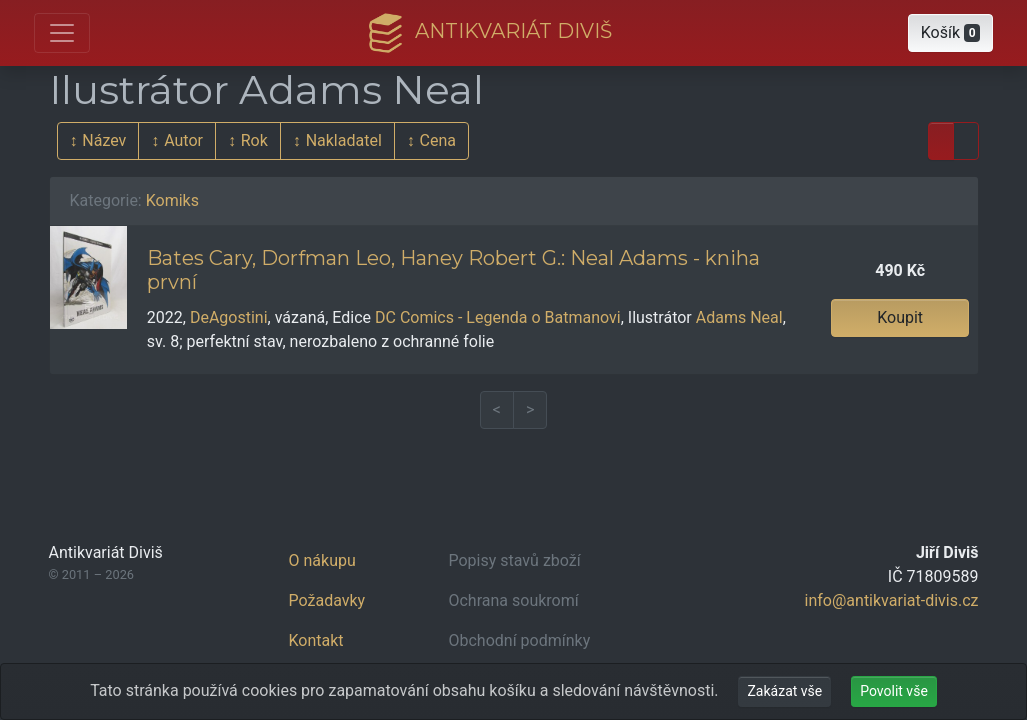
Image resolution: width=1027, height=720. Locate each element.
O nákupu (322, 560)
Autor (183, 140)
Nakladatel (344, 140)
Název (104, 140)
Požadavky (327, 600)
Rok (254, 140)
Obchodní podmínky (519, 640)
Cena (438, 140)
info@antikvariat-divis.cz (892, 600)
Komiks (172, 200)
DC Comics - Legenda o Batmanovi (498, 317)
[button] (951, 33)
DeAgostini (229, 317)
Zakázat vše (784, 691)
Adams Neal (739, 317)
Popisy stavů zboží (514, 560)
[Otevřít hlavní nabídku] (62, 33)
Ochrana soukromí (513, 600)
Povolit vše (894, 691)
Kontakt (316, 640)
